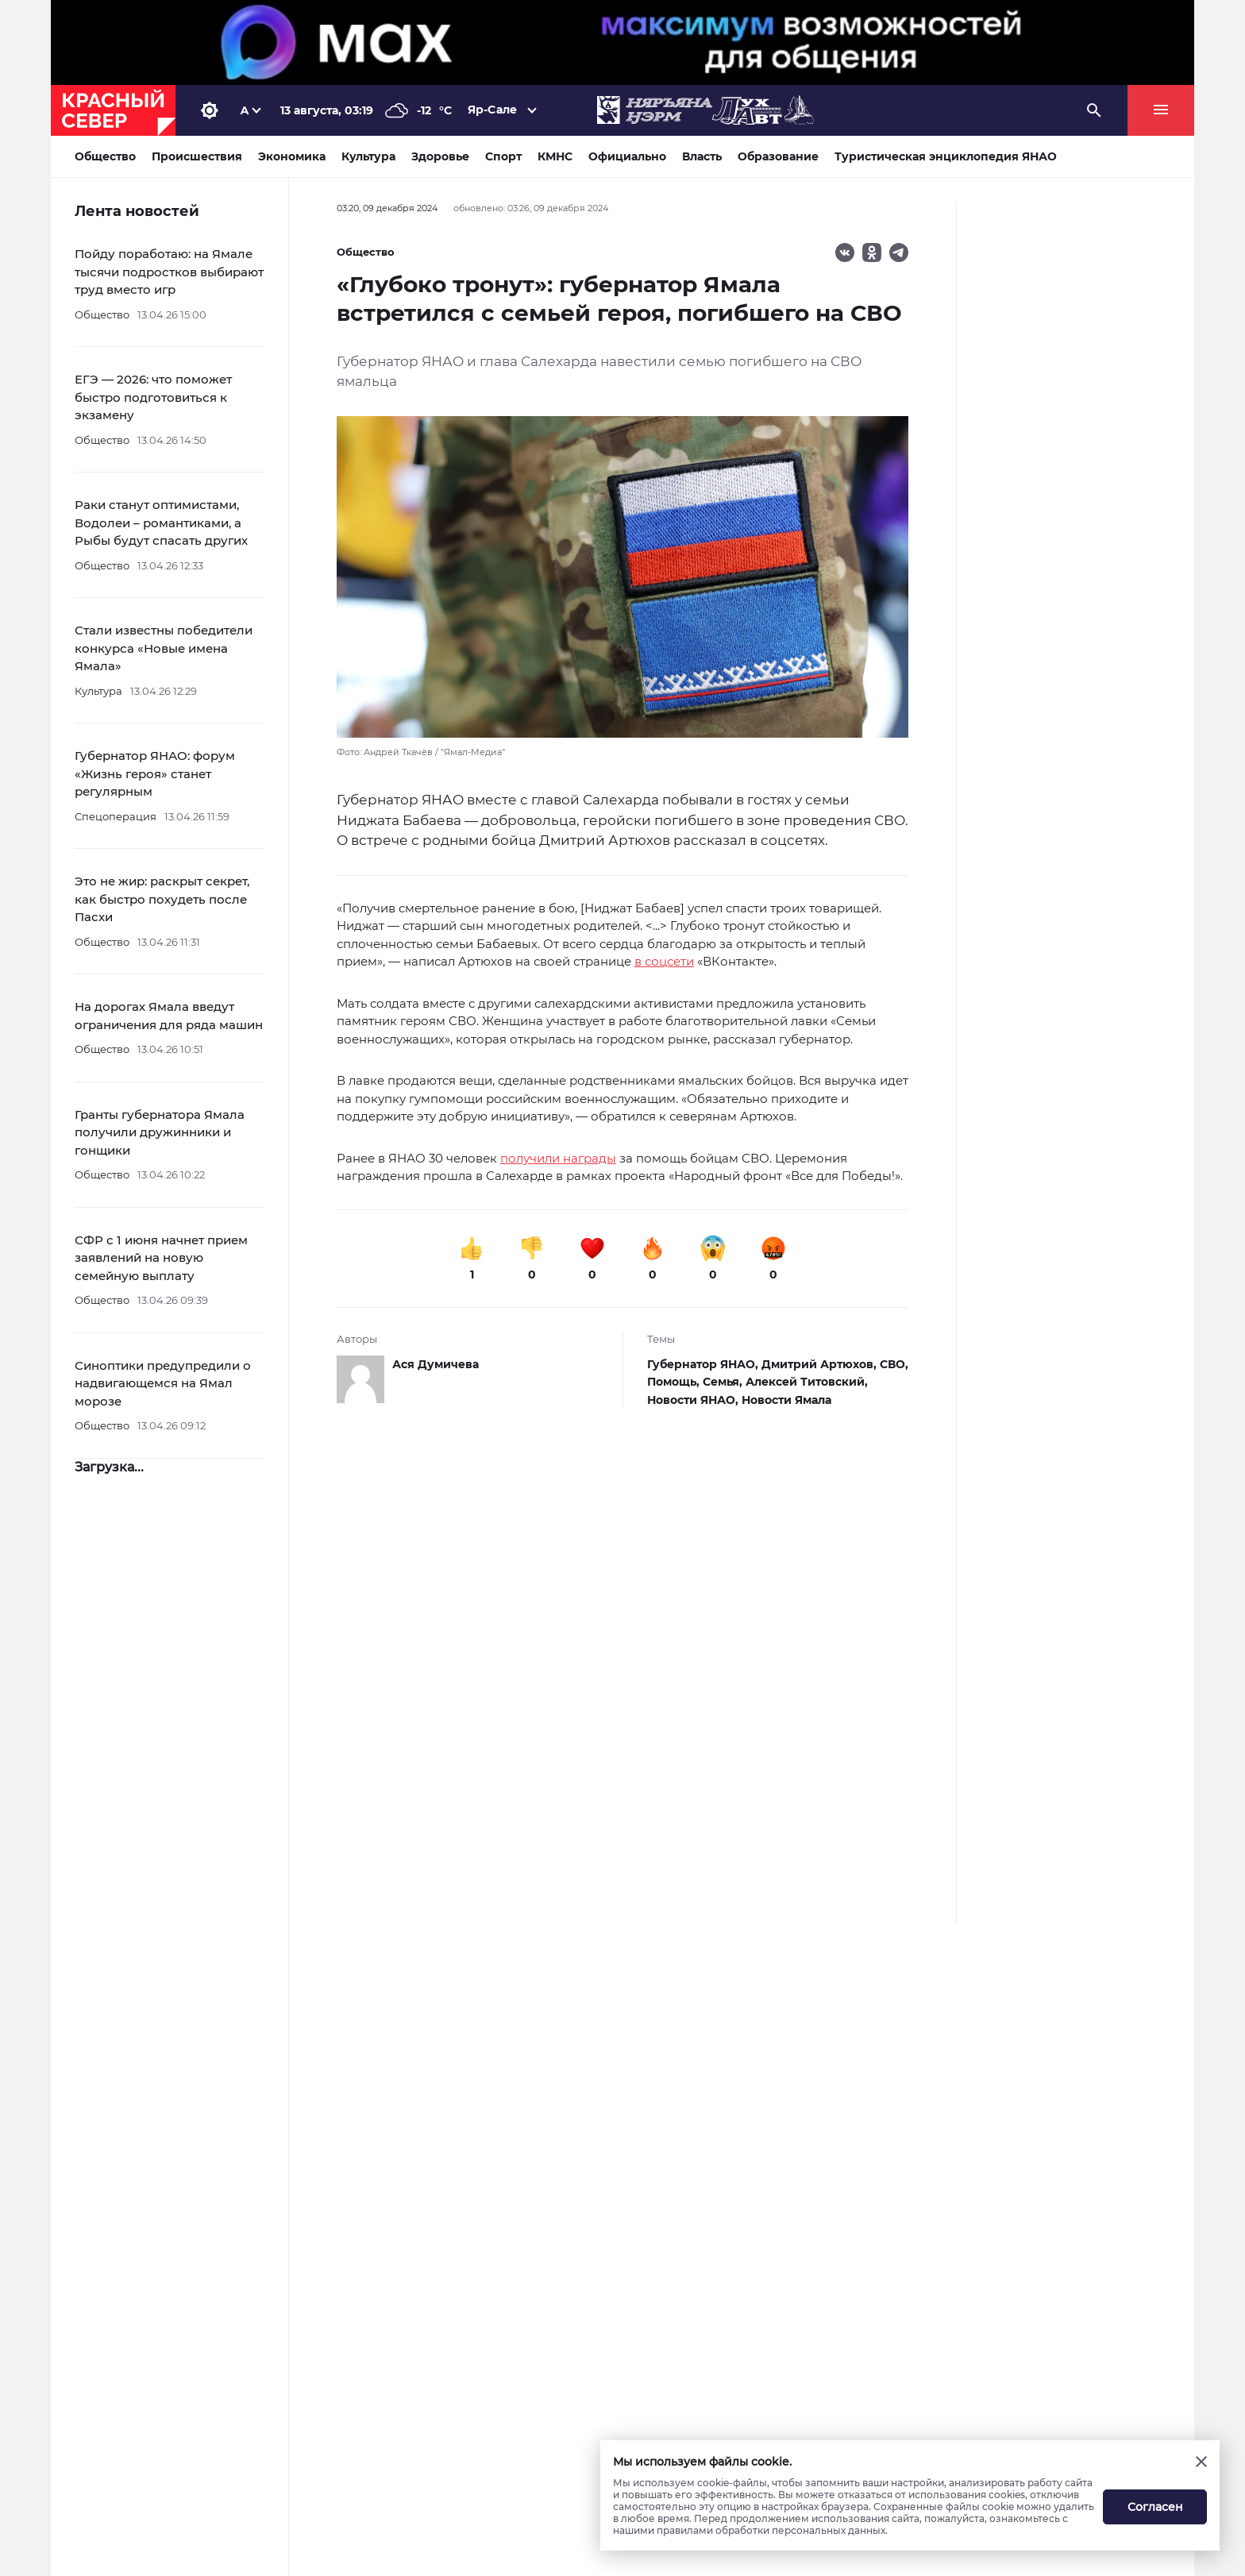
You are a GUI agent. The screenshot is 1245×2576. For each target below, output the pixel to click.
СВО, (894, 1364)
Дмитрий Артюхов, (820, 1364)
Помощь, (675, 1382)
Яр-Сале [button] (492, 109)
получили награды (558, 1158)
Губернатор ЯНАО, (704, 1364)
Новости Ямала (786, 1400)
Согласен (1155, 2507)
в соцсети (664, 961)
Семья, (724, 1382)
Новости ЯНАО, (694, 1400)
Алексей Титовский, (807, 1382)
